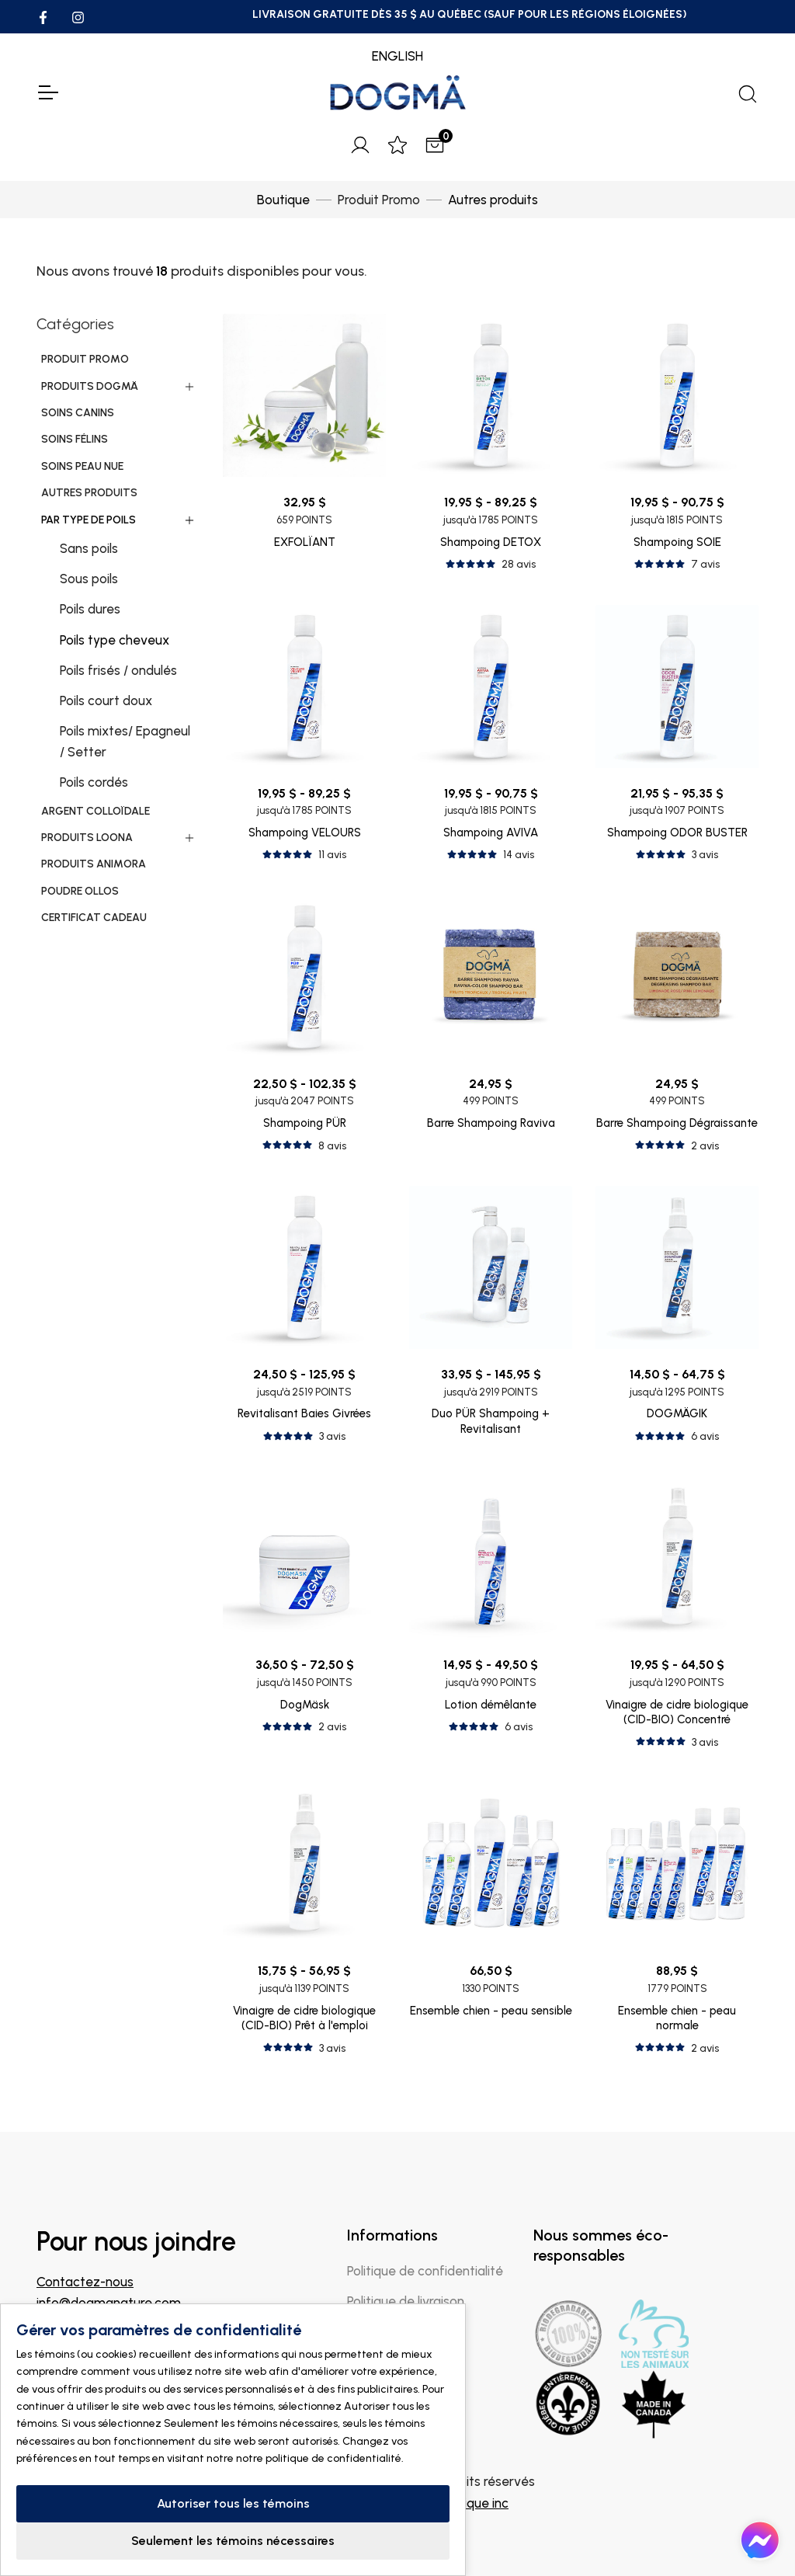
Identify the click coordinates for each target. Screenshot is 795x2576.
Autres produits (493, 199)
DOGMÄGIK (677, 1413)
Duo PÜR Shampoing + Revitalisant (491, 1421)
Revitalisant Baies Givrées (304, 1413)
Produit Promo (379, 199)
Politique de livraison (405, 2301)
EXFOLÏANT (304, 542)
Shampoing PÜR (304, 1123)
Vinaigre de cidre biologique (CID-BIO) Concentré (677, 1712)
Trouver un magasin (106, 2379)
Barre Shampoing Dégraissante (677, 1123)
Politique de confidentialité (425, 2271)
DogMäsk (304, 1705)
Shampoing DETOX (490, 542)
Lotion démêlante (490, 1705)
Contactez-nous (85, 2281)
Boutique (283, 199)
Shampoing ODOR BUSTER (677, 833)
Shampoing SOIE (677, 542)
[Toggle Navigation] (47, 92)
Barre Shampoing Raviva (491, 1123)
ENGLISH (397, 56)
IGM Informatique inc (446, 2503)
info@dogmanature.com (108, 2302)
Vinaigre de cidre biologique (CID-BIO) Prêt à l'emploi (304, 2018)
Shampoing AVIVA (490, 833)
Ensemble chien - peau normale (677, 2018)
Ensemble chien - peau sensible (491, 2011)
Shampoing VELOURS (304, 833)
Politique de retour (400, 2331)
